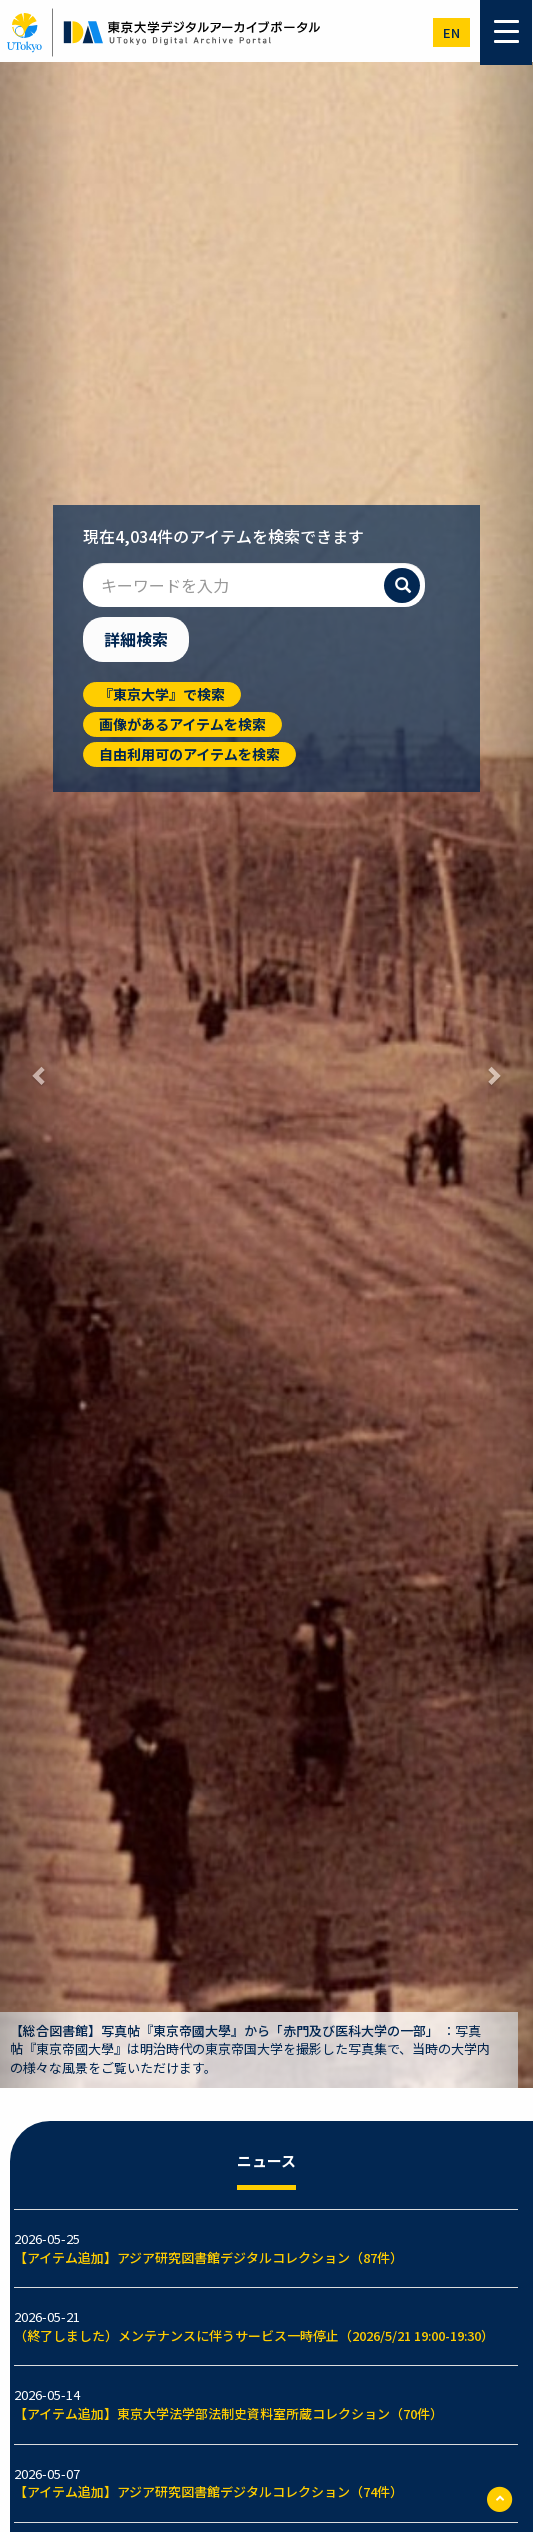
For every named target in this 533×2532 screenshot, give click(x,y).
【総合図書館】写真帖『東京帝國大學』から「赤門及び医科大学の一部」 (224, 2030)
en (451, 32)
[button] (40, 1075)
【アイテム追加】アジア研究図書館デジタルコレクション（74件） (208, 2491)
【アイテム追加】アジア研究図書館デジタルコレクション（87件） (208, 2257)
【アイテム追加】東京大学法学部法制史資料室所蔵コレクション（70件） (228, 2413)
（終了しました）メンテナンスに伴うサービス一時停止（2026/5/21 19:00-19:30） (254, 2335)
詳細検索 (136, 639)
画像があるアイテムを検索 (182, 724)
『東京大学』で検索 (162, 694)
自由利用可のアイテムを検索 (189, 754)
